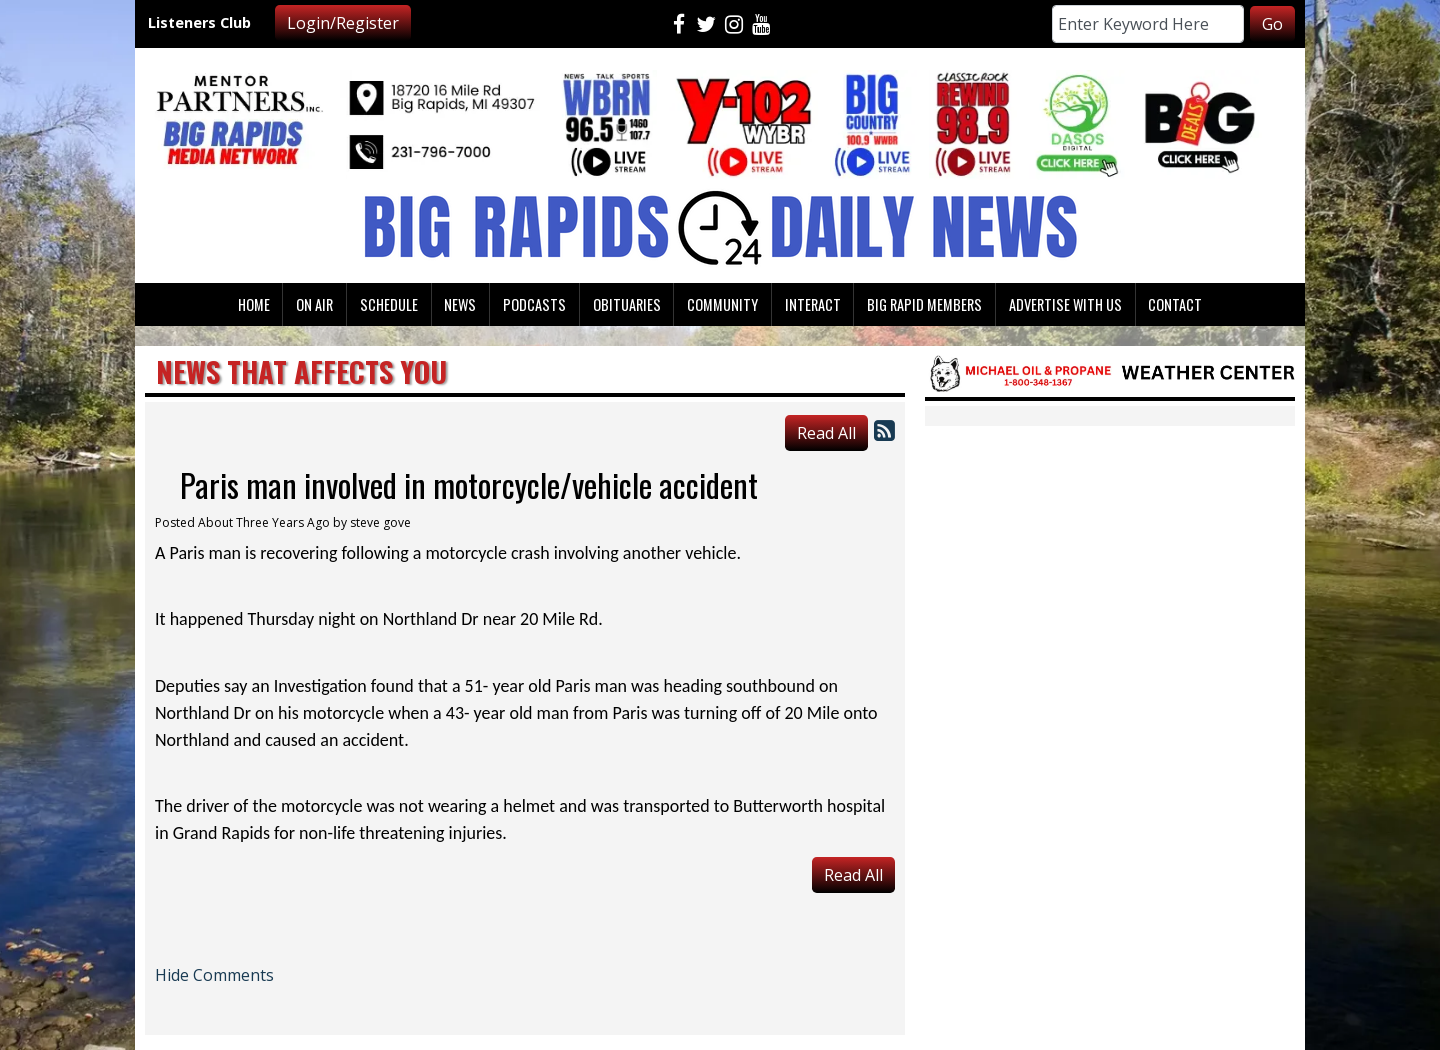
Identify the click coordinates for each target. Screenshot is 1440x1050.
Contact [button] (1175, 304)
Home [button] (254, 304)
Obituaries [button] (627, 304)
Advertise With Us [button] (1065, 304)
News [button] (460, 304)
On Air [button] (314, 304)
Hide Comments (214, 975)
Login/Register (343, 23)
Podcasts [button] (534, 304)
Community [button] (722, 304)
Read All (826, 433)
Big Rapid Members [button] (924, 304)
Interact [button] (813, 304)
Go (1272, 24)
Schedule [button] (389, 304)
